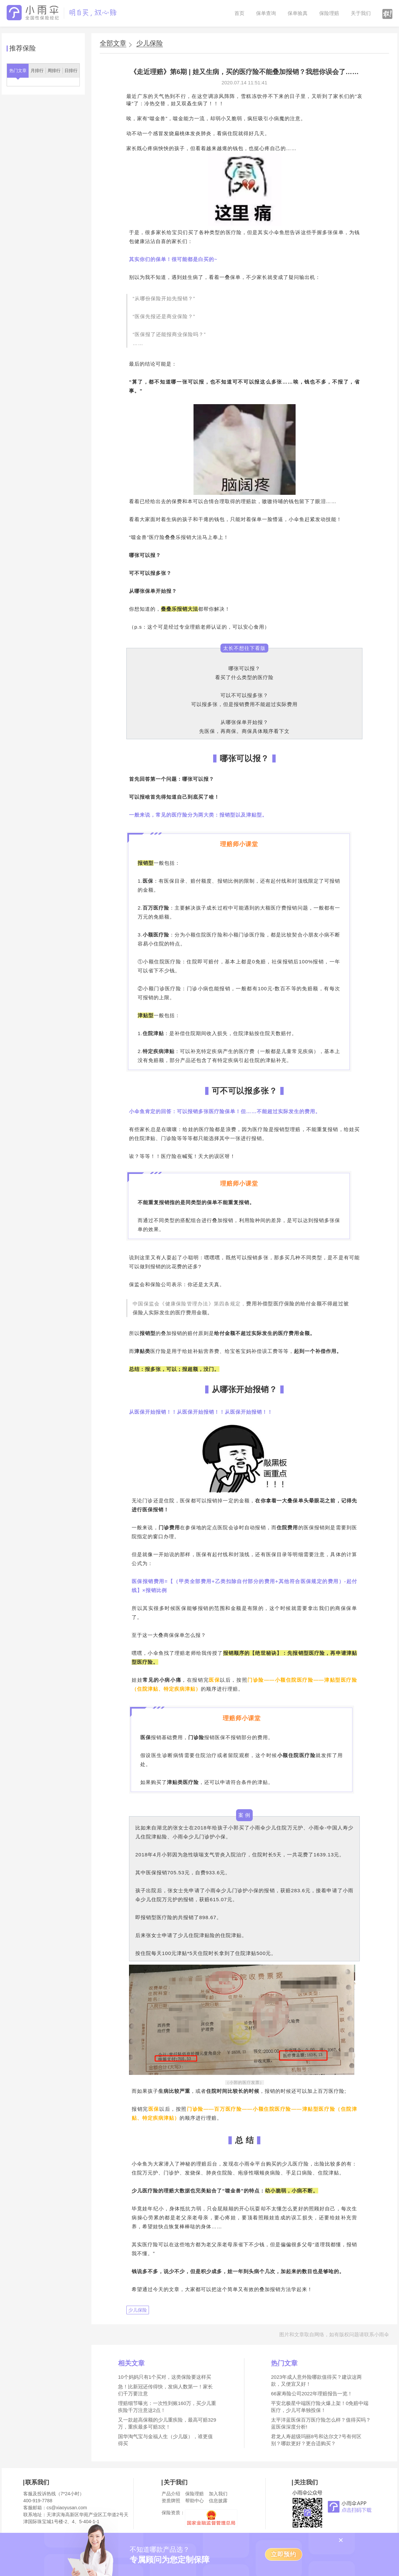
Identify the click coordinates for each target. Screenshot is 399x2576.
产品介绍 (171, 2493)
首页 (239, 13)
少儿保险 (149, 43)
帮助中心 (194, 2500)
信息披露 (218, 2500)
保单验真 (298, 13)
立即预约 (283, 2554)
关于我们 (361, 13)
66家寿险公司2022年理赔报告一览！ (311, 2393)
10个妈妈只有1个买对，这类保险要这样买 (164, 2377)
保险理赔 (329, 13)
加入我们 (218, 2493)
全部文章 (113, 43)
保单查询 (266, 13)
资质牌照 (171, 2500)
